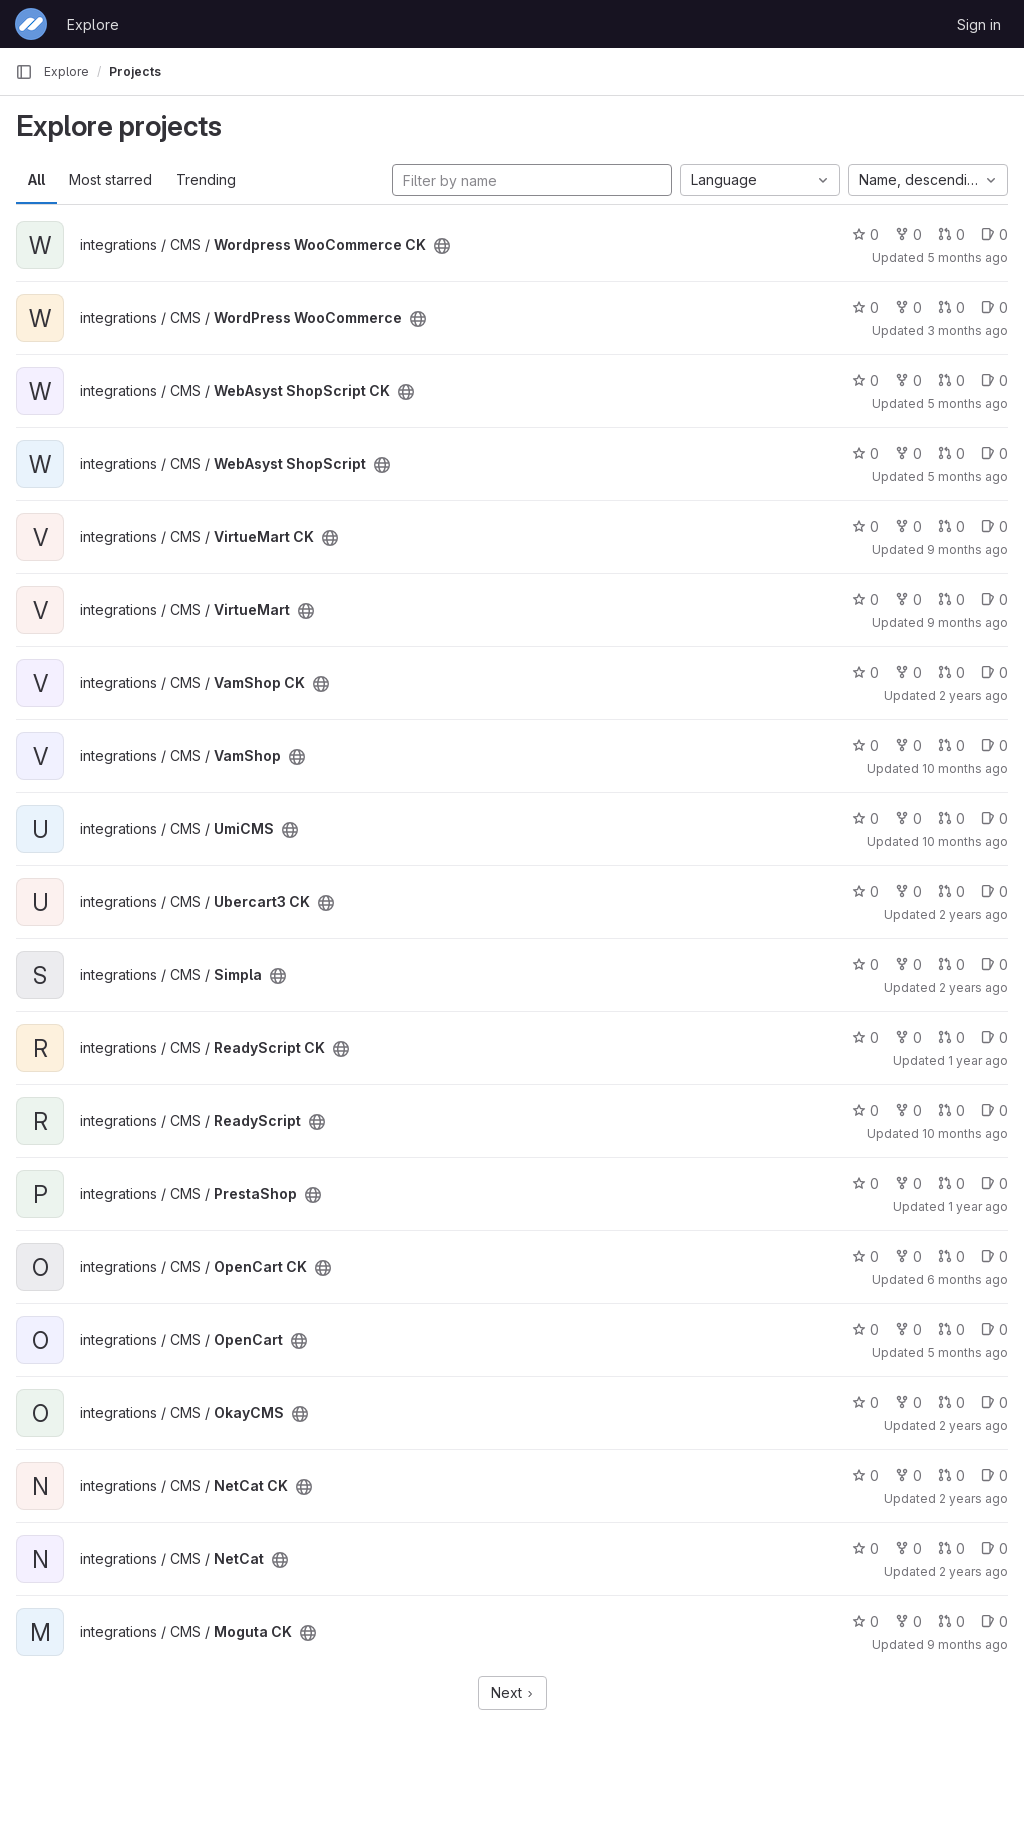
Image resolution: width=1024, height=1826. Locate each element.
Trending (206, 179)
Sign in (979, 24)
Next (512, 1692)
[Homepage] (31, 24)
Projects (135, 71)
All (36, 179)
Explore (93, 24)
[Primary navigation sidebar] (24, 72)
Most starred (110, 179)
